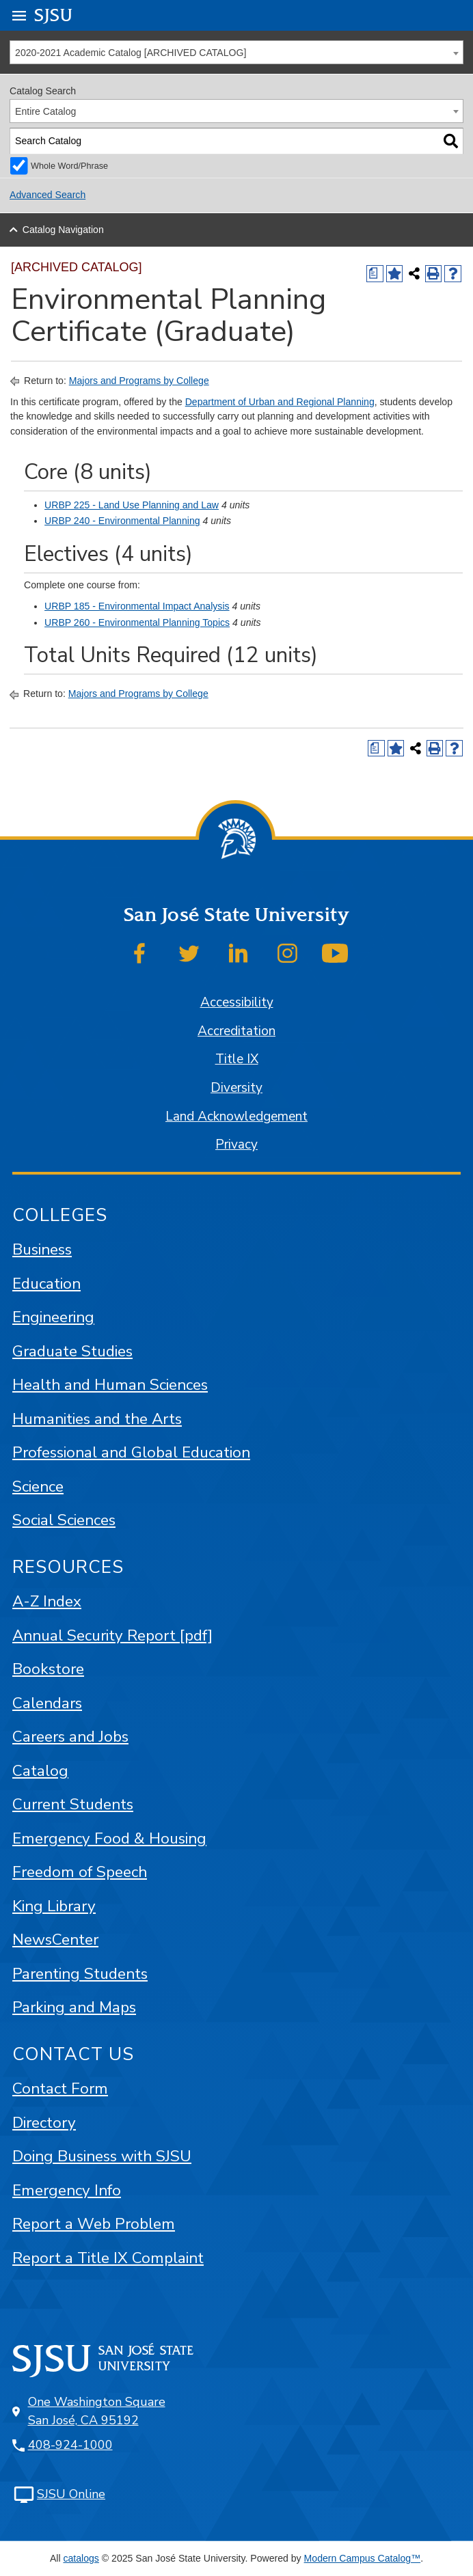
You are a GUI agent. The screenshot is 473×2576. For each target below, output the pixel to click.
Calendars (47, 1703)
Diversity (236, 1088)
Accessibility (236, 1002)
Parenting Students (80, 1973)
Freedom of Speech (79, 1871)
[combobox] (236, 52)
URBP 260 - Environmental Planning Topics (137, 622)
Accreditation (236, 1031)
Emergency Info (66, 2190)
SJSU (53, 14)
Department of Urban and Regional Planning (280, 401)
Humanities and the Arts (97, 1418)
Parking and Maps (74, 2007)
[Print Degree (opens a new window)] (374, 273)
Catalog (40, 1770)
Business (42, 1249)
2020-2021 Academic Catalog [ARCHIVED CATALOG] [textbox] (130, 52)
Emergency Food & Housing (109, 1838)
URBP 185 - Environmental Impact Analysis (136, 606)
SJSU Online (71, 2494)
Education (46, 1283)
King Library (54, 1906)
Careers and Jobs (70, 1736)
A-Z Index (46, 1601)
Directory (44, 2122)
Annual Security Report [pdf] (112, 1635)
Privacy (236, 1144)
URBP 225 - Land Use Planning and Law (131, 504)
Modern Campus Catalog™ (362, 2558)
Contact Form (60, 2088)
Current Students (72, 1804)
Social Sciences (64, 1520)
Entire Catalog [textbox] (45, 111)
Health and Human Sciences (110, 1384)
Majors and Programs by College (139, 380)
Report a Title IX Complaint (108, 2258)
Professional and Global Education (131, 1452)
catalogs (80, 2558)
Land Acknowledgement (236, 1116)
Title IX (236, 1059)
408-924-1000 (70, 2445)
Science (38, 1486)
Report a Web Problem (93, 2223)
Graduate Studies (72, 1351)
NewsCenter (55, 1939)
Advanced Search (47, 194)
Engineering (53, 1317)
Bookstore (48, 1669)
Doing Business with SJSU (101, 2156)
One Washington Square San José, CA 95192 (96, 2411)
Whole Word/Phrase (69, 166)
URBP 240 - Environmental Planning (122, 520)
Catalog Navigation (63, 229)
